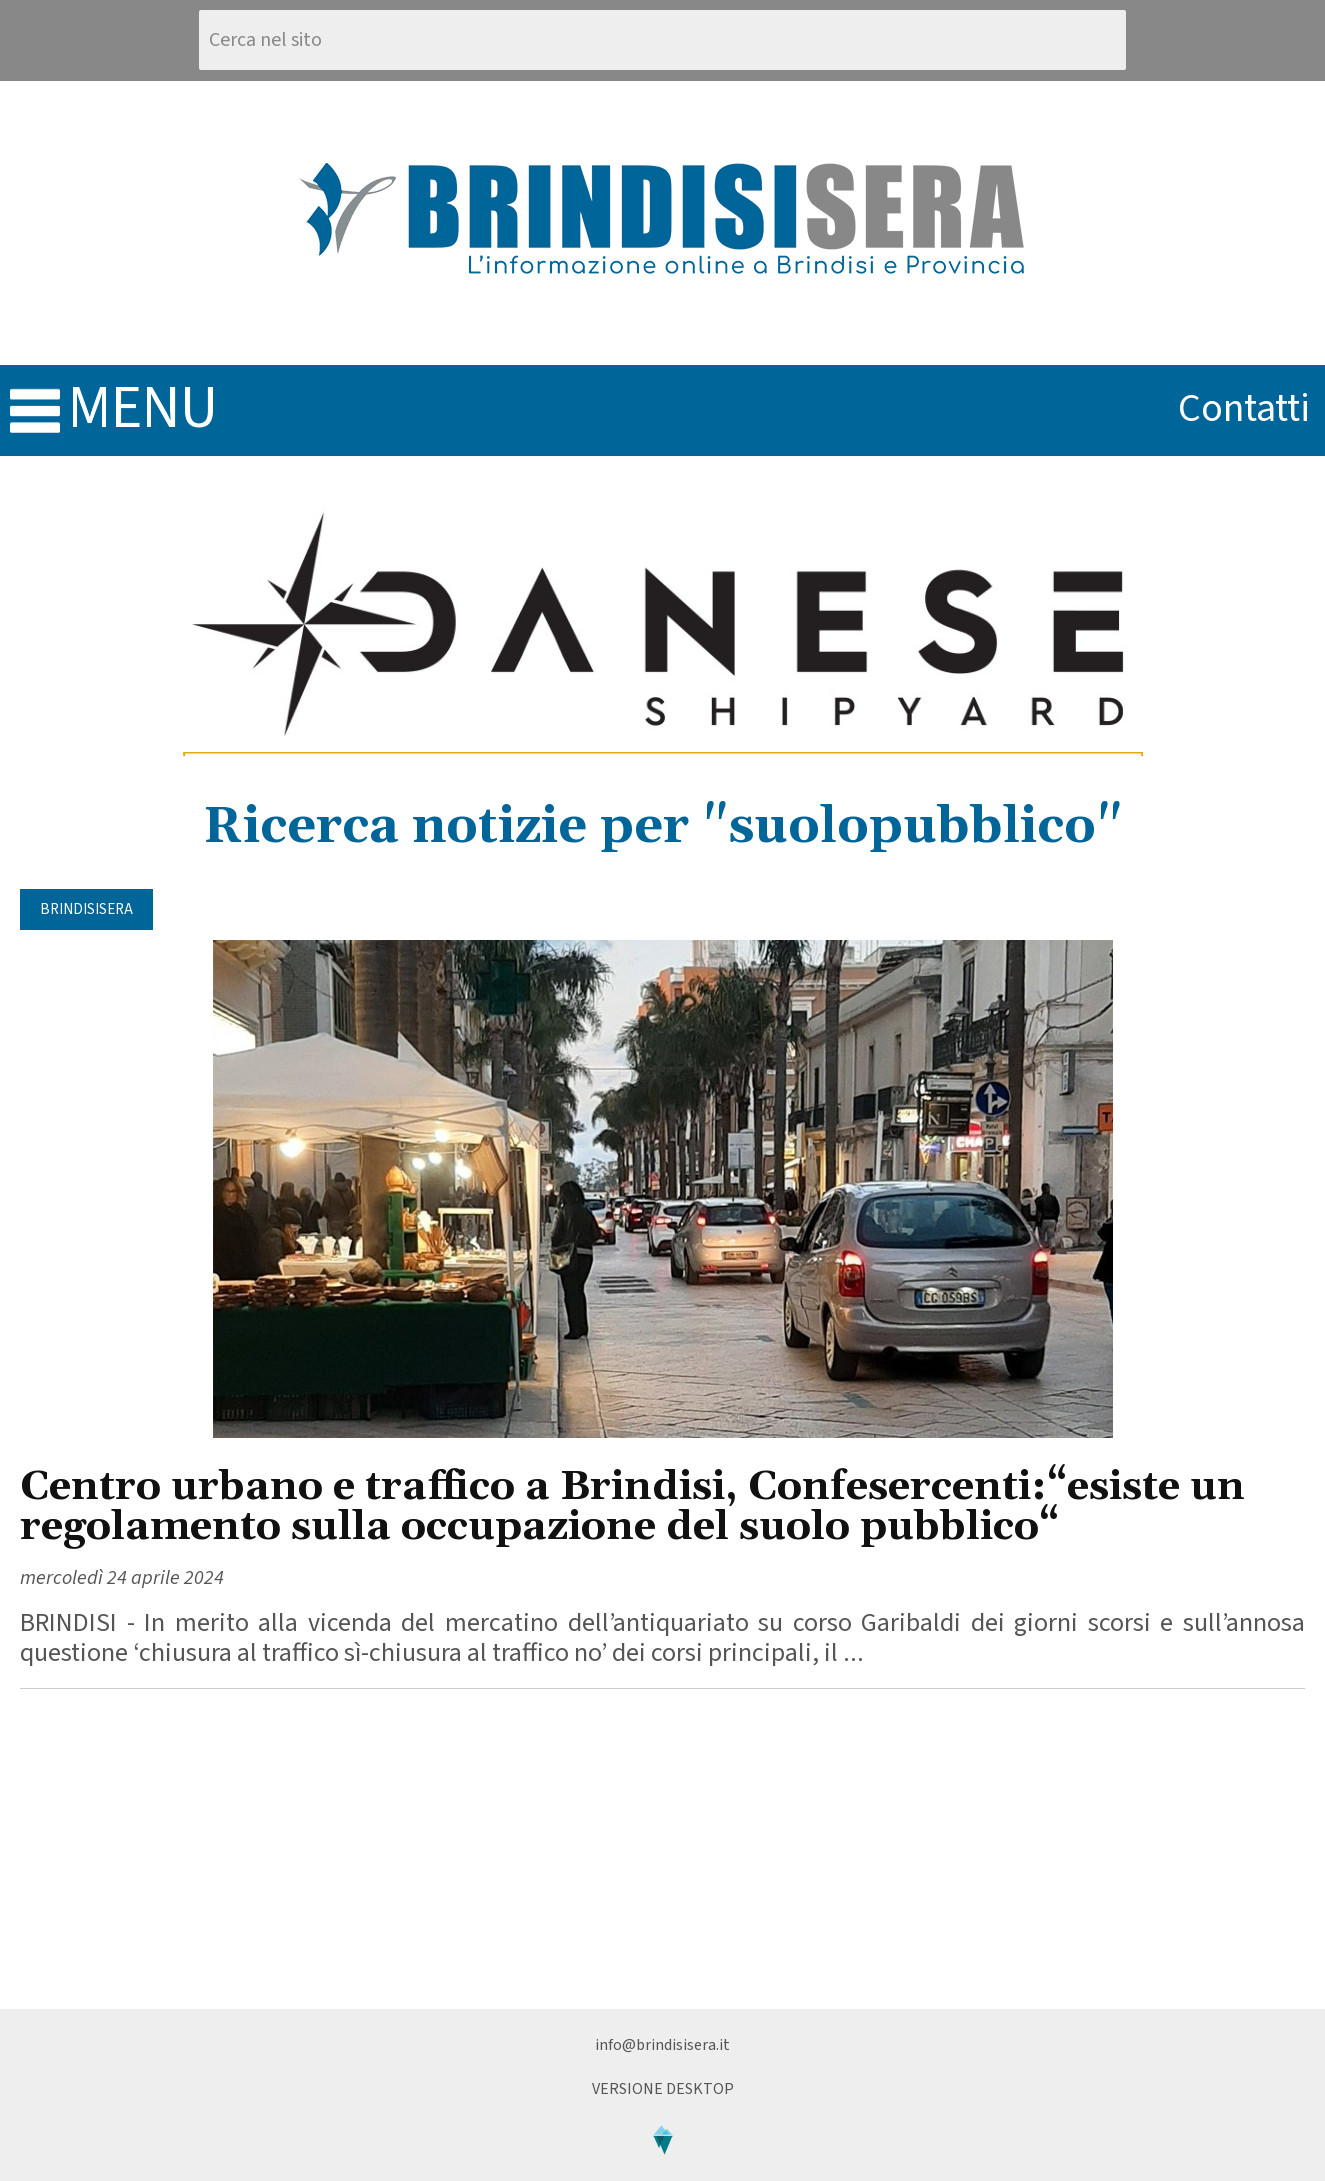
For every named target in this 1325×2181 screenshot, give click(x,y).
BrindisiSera (86, 909)
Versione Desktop (663, 2089)
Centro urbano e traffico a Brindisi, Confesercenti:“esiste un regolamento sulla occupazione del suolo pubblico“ (632, 1507)
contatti (1244, 408)
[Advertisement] (663, 1849)
